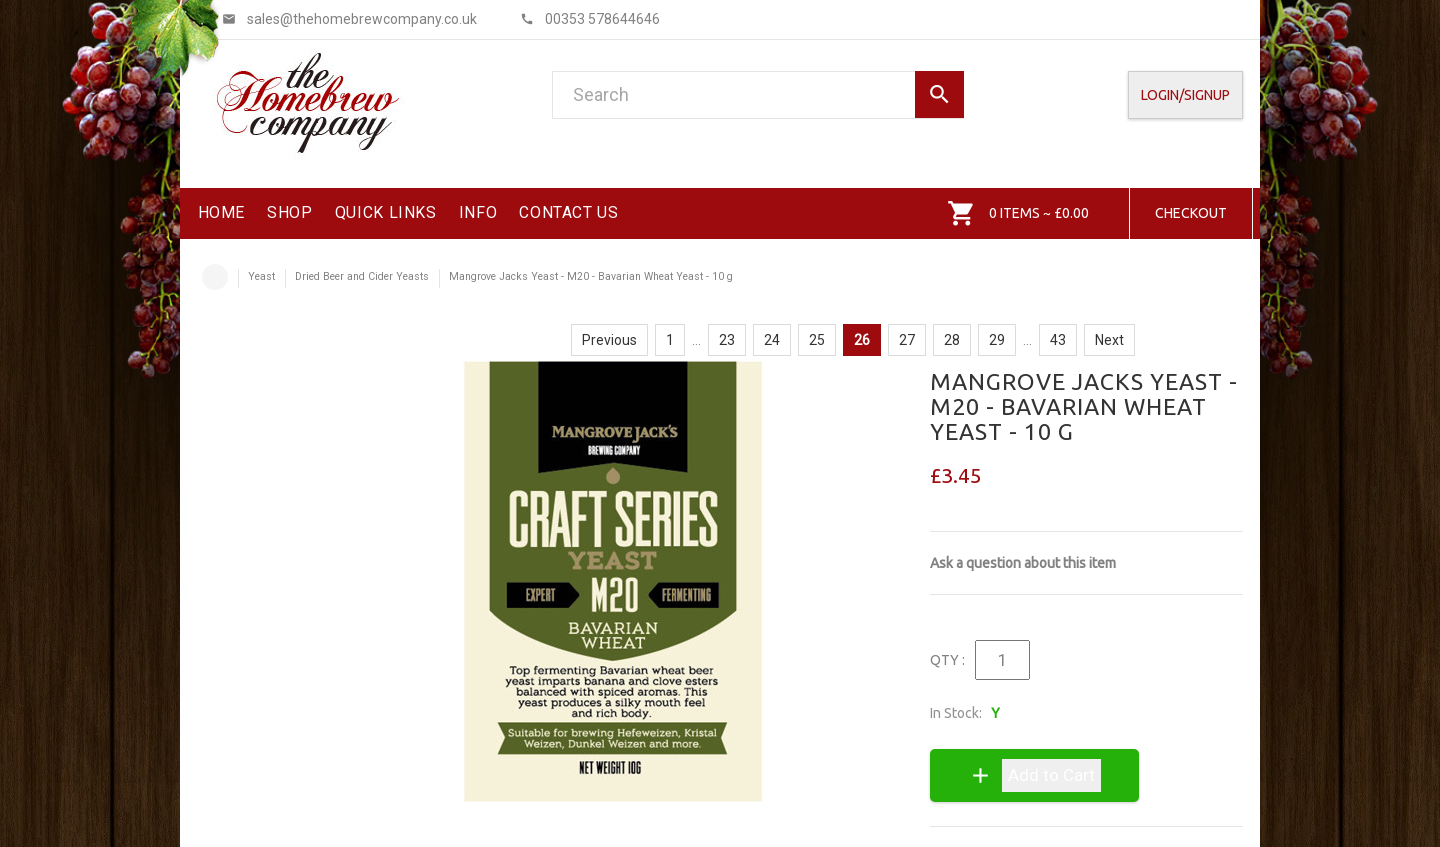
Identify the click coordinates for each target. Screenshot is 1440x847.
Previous (609, 340)
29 (997, 340)
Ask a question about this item (1023, 563)
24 (772, 340)
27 (907, 340)
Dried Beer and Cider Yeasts (362, 276)
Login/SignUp (1185, 95)
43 (1058, 340)
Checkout (1191, 213)
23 (727, 340)
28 (952, 340)
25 (817, 340)
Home (215, 277)
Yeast (261, 276)
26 (862, 340)
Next (1109, 340)
